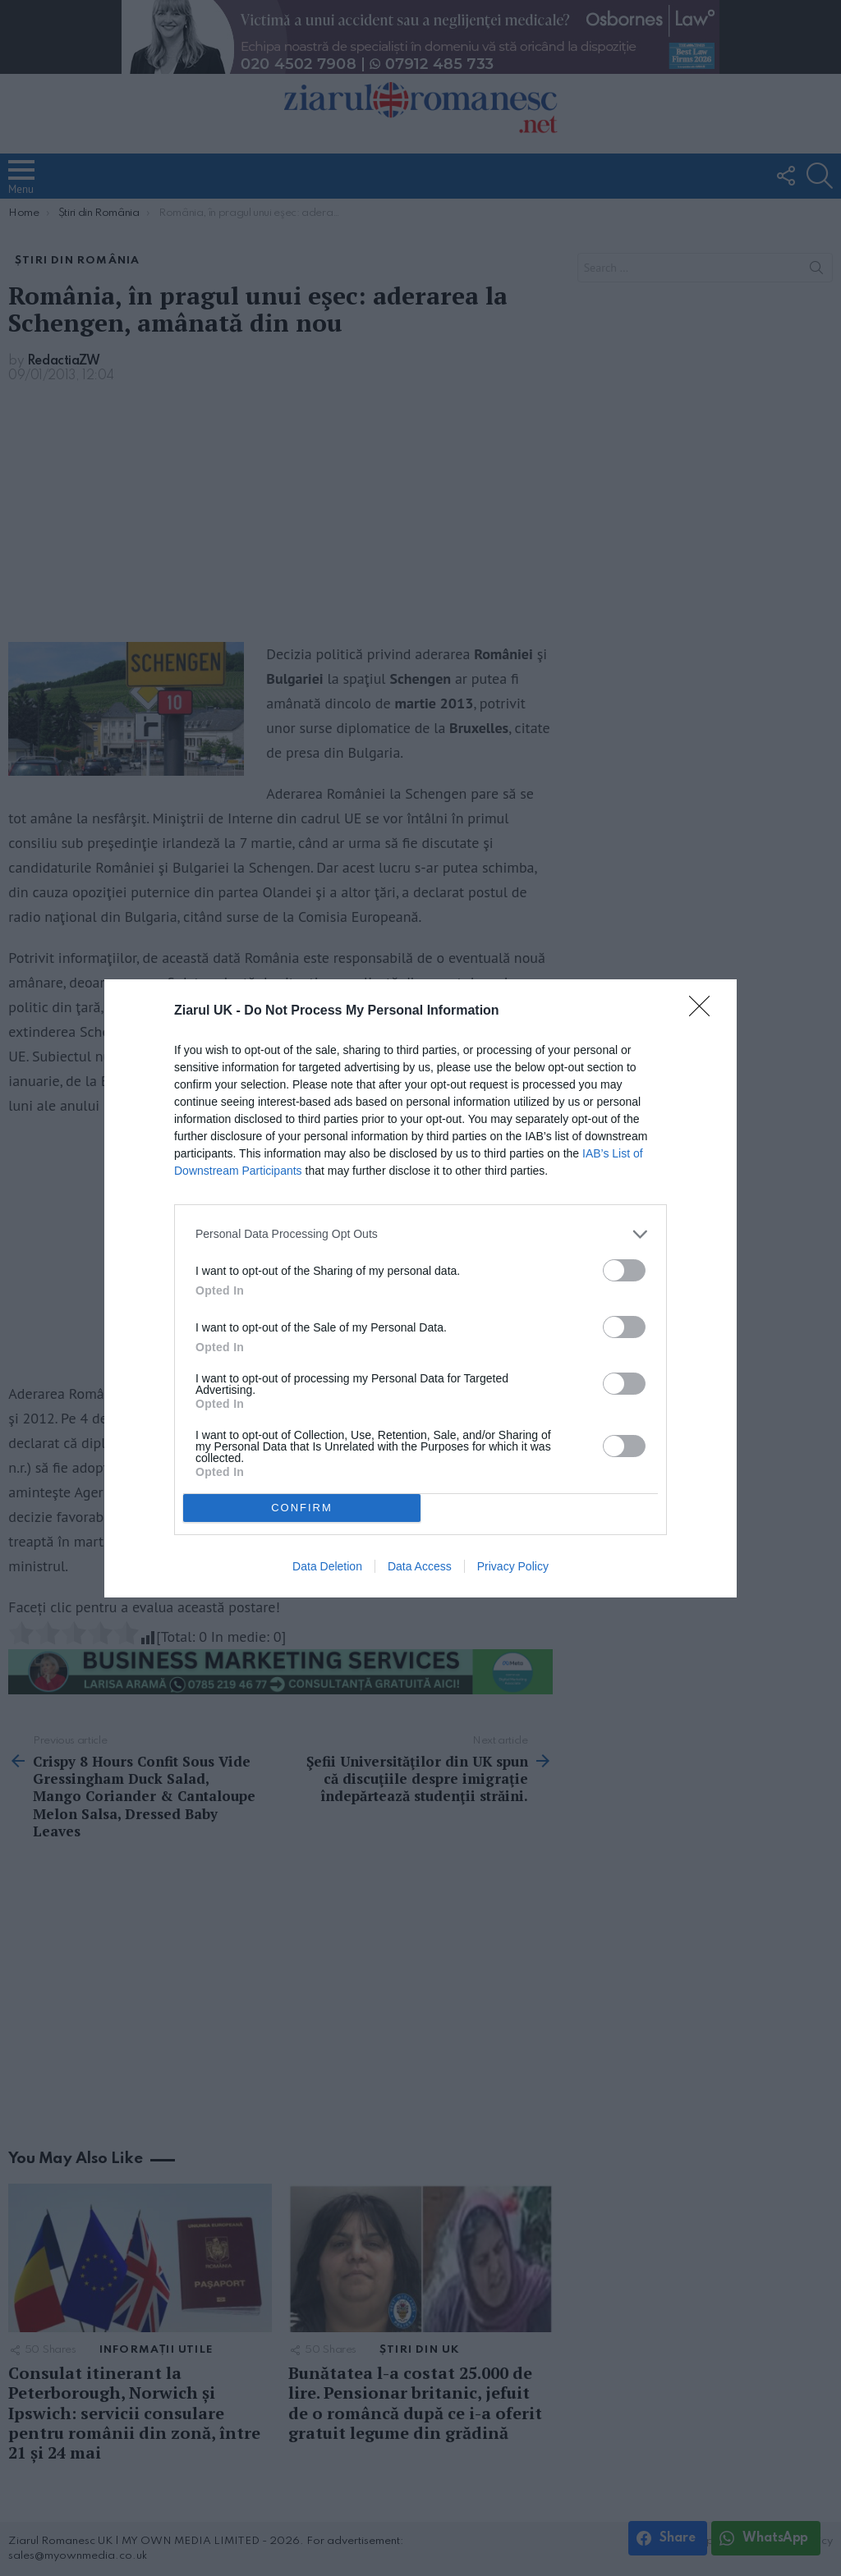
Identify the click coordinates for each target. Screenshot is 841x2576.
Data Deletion (327, 1566)
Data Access (420, 1566)
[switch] (624, 1270)
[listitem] (420, 1234)
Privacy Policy (513, 1566)
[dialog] (420, 1288)
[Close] (704, 1011)
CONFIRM (302, 1507)
